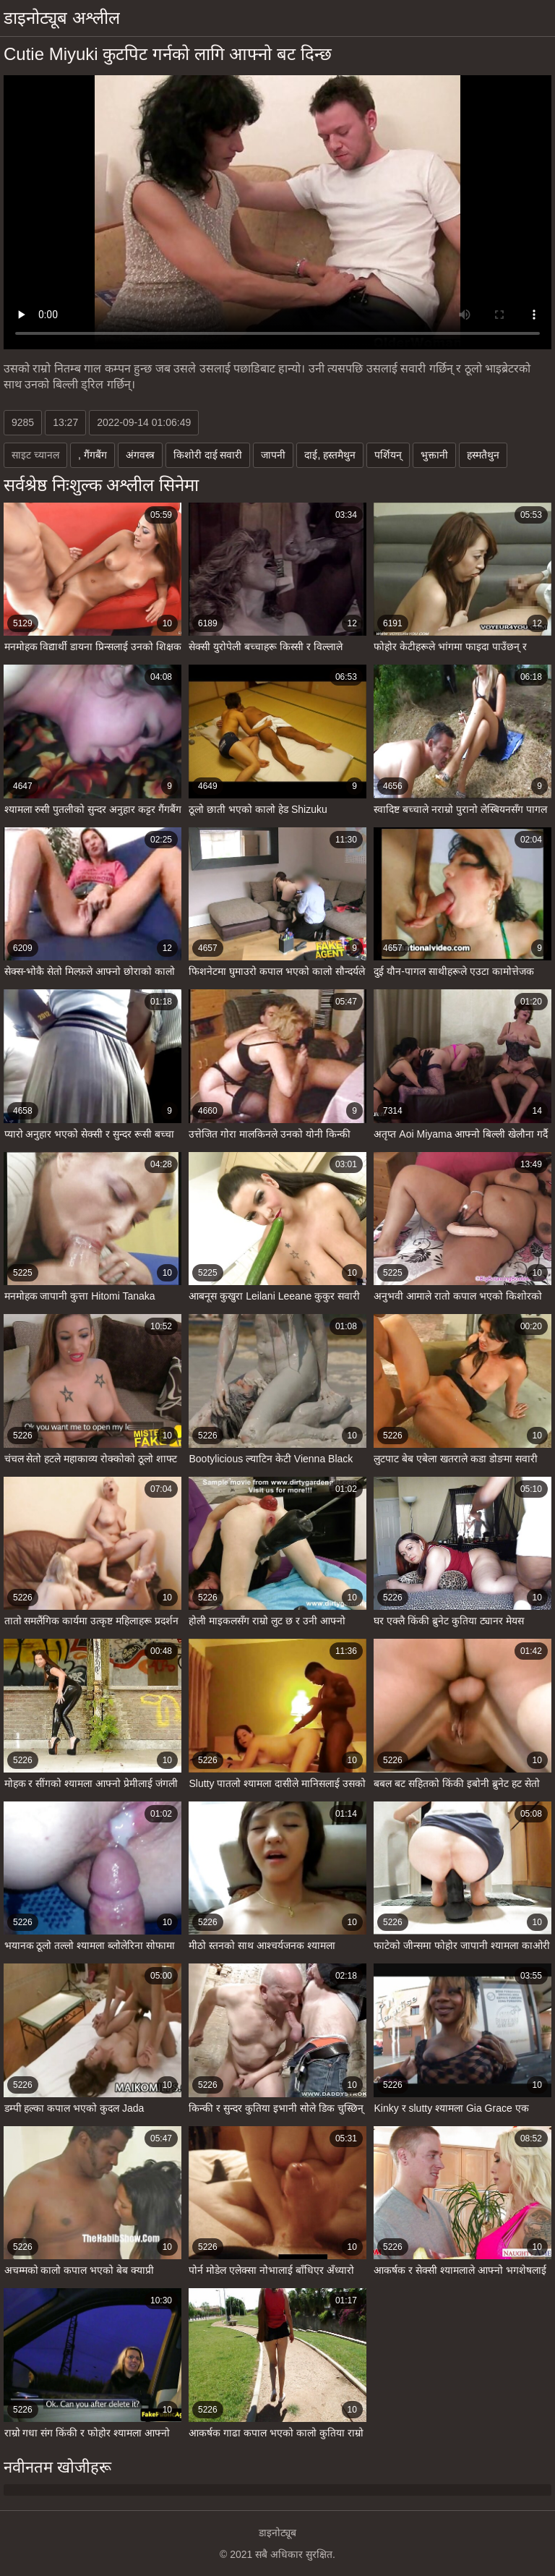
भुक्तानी (434, 455)
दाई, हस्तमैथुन (330, 455)
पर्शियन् (388, 455)
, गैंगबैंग (92, 455)
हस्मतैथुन (483, 455)
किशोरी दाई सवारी (208, 455)
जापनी (273, 455)
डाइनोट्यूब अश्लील (62, 17)
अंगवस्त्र (140, 455)
